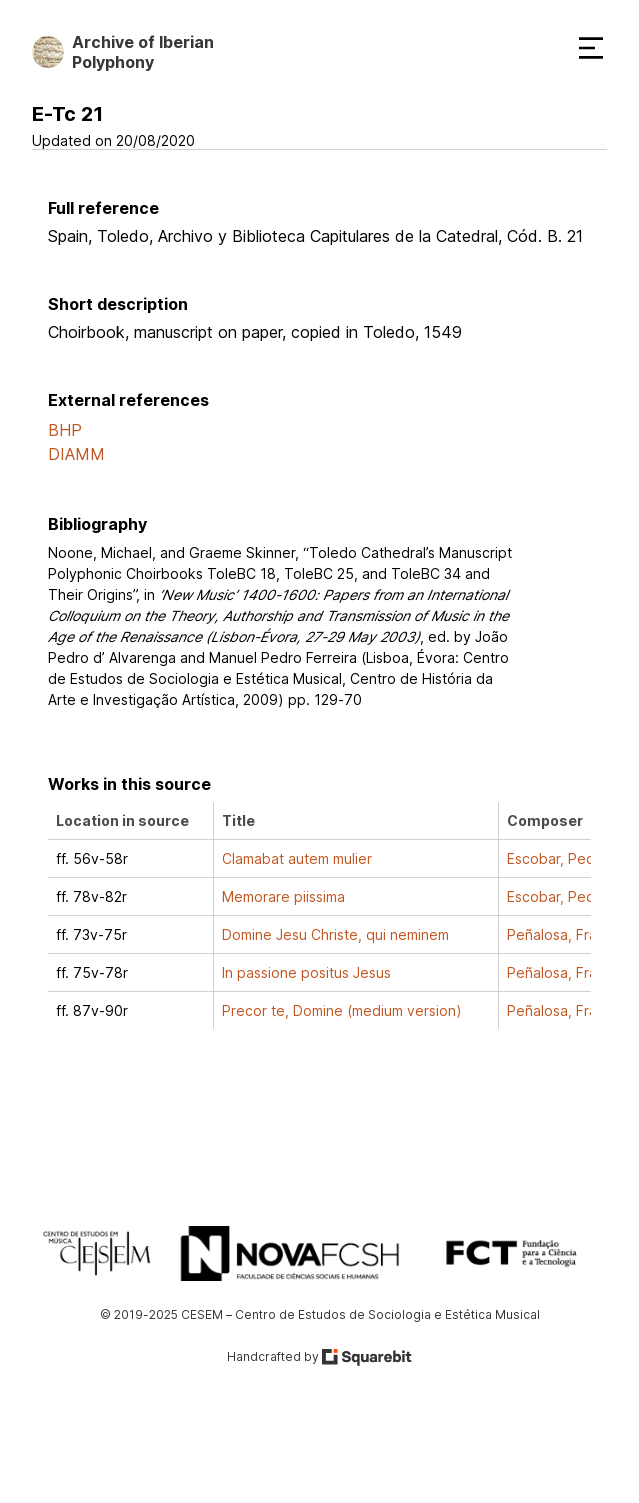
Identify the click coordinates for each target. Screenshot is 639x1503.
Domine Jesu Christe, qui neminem (335, 934)
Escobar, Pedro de (569, 858)
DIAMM (76, 454)
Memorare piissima (283, 896)
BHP (65, 430)
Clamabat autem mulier (297, 858)
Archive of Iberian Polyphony (143, 52)
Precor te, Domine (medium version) (342, 1010)
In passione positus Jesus (306, 972)
